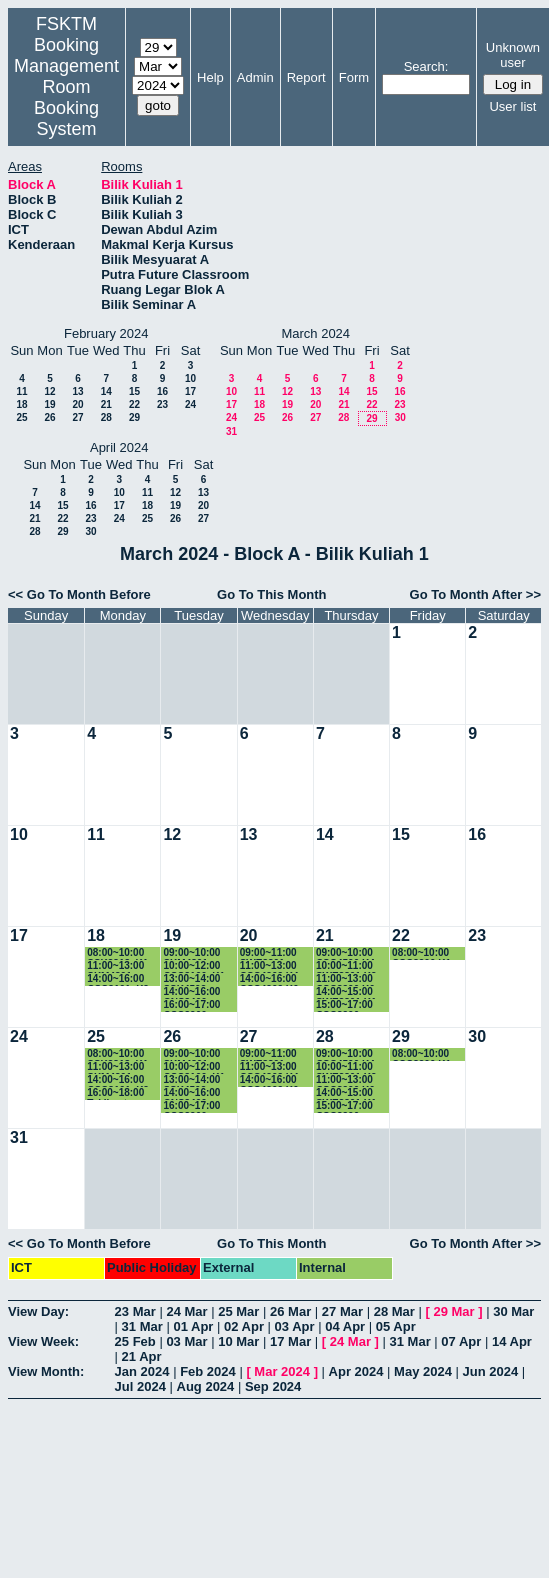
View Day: (38, 1311)
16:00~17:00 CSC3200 (191, 1005)
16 (162, 391)
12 (49, 391)
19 (49, 404)
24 (190, 404)
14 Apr (512, 1341)
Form (354, 77)
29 (134, 417)
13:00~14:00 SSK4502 (191, 979)
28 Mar (394, 1311)
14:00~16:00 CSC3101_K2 (118, 979)
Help (210, 77)
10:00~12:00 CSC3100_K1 (194, 966)
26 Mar (290, 1311)
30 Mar (513, 1311)
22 (134, 404)
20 (77, 404)
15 (134, 391)
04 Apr (345, 1326)
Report (306, 77)
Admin (255, 77)
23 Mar (135, 1311)
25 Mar (238, 1311)
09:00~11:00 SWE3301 (268, 953)
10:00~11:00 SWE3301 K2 (346, 966)
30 (400, 417)
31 (231, 431)
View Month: (46, 1371)
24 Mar (186, 1311)
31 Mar (142, 1326)
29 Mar (453, 1311)
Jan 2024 (142, 1371)
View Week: (43, 1341)
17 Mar (290, 1341)
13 (77, 391)
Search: (426, 66)
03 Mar (186, 1341)
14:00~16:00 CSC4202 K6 (269, 979)
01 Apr (193, 1326)
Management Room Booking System (66, 97)
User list (512, 106)
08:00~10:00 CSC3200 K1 (421, 953)
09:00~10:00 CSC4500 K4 (345, 953)
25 (21, 417)
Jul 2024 (140, 1386)
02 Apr (244, 1326)
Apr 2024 (356, 1371)
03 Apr (295, 1326)
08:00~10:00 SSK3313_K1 (117, 953)
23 (162, 404)
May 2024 (423, 1371)
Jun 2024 (491, 1371)
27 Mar (342, 1311)
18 (21, 404)
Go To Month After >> (475, 594)
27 (77, 417)
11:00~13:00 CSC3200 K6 (345, 979)
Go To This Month (272, 594)
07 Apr (461, 1341)
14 (106, 391)
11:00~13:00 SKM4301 (115, 966)
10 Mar (238, 1341)
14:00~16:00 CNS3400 (191, 992)
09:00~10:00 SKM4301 (191, 953)
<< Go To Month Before (79, 594)
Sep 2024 (273, 1386)
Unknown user (513, 55)
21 (106, 404)
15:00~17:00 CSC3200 (344, 1005)
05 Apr (396, 1326)
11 (21, 391)
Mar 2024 (282, 1371)
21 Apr (142, 1356)
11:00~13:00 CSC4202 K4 (269, 966)
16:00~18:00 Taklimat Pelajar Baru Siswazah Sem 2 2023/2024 (121, 1093)
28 (106, 417)
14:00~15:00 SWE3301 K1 (346, 992)
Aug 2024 (206, 1386)
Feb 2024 (208, 1371)
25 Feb (135, 1341)
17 (190, 391)
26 (49, 417)
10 (190, 378)
